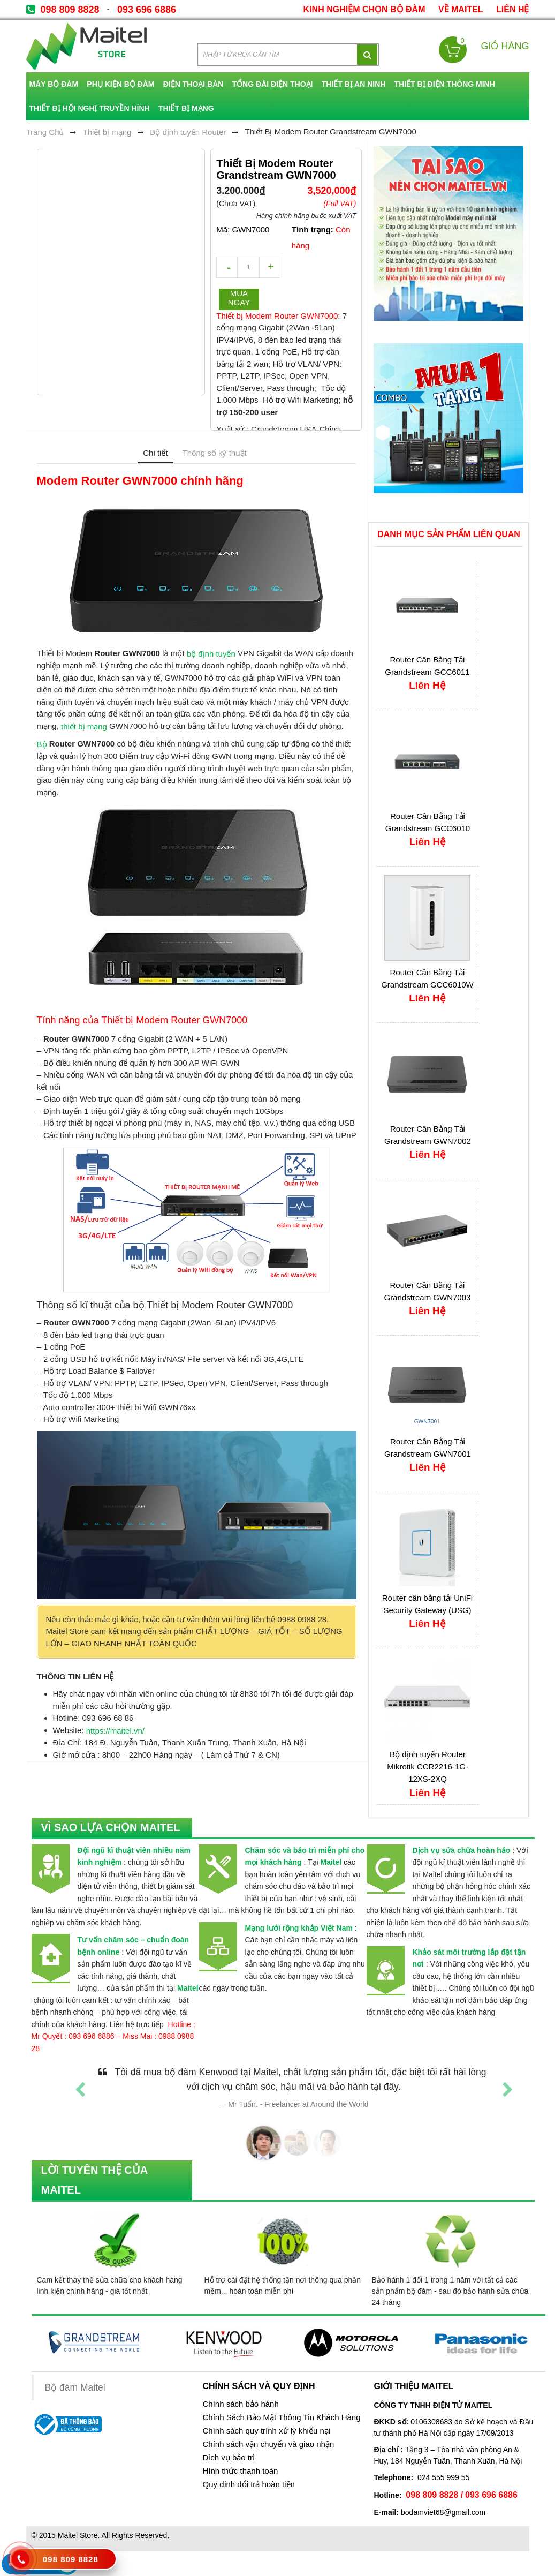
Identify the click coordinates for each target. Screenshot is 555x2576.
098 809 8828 (70, 9)
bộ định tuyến (211, 653)
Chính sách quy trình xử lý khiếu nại (266, 2431)
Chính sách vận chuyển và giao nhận (268, 2444)
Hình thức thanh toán (240, 2471)
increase (269, 267)
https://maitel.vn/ (115, 1730)
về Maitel (460, 9)
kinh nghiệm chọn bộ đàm (364, 9)
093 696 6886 (146, 9)
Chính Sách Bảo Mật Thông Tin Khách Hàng (281, 2417)
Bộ (42, 744)
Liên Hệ (512, 9)
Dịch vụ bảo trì (228, 2457)
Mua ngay (239, 298)
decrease (227, 267)
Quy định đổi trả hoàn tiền (248, 2484)
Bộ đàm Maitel (75, 2387)
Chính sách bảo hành (240, 2404)
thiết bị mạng (84, 725)
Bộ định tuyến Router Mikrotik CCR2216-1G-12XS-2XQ (427, 1767)
